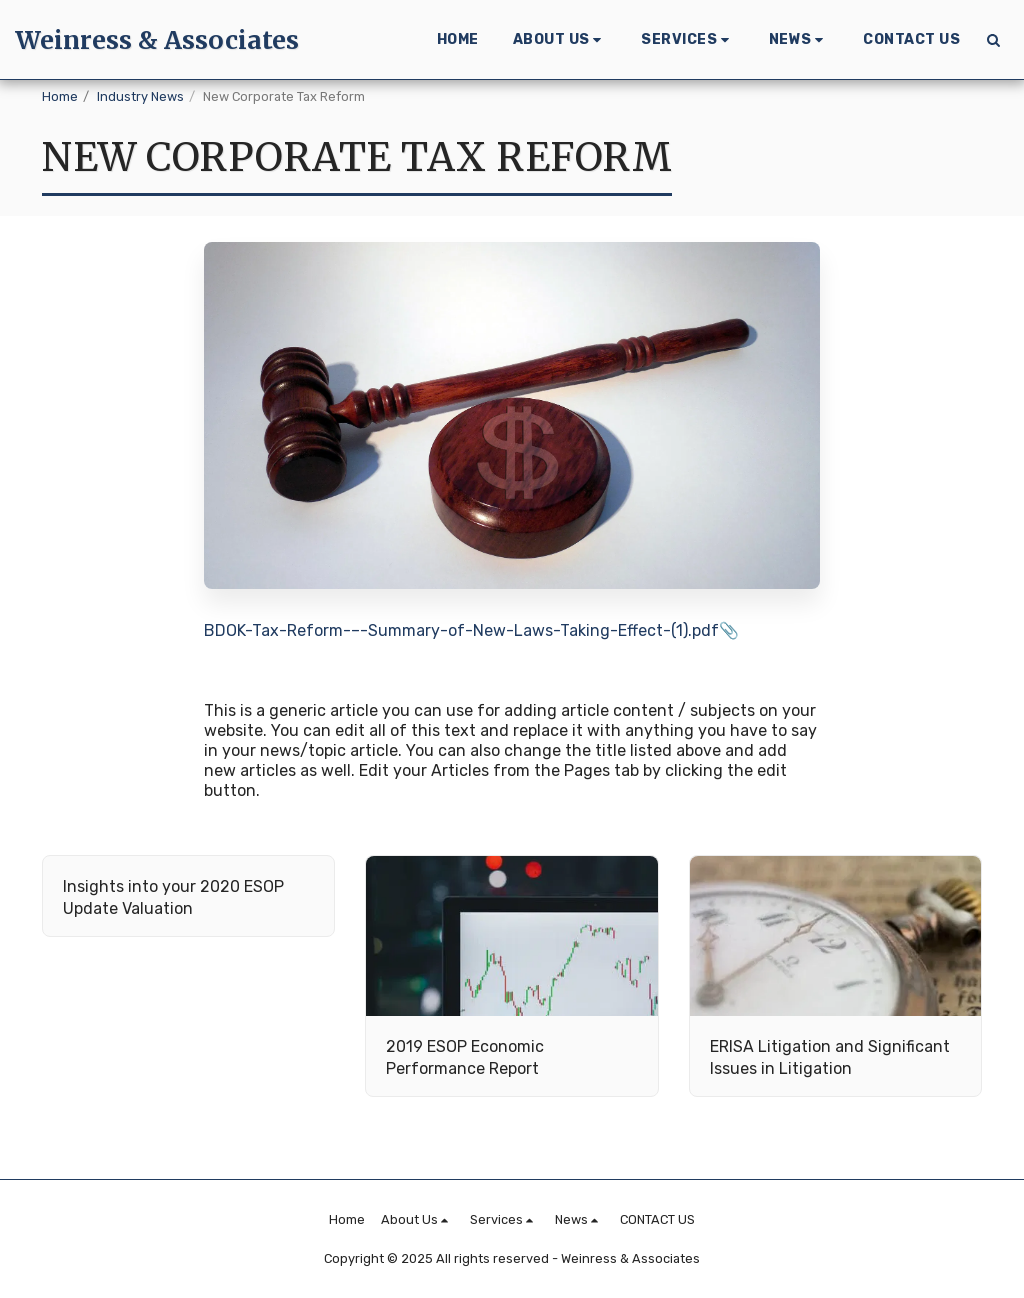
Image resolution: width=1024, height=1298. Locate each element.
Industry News (140, 96)
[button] (560, 40)
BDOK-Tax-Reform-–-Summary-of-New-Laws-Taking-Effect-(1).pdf (461, 630)
